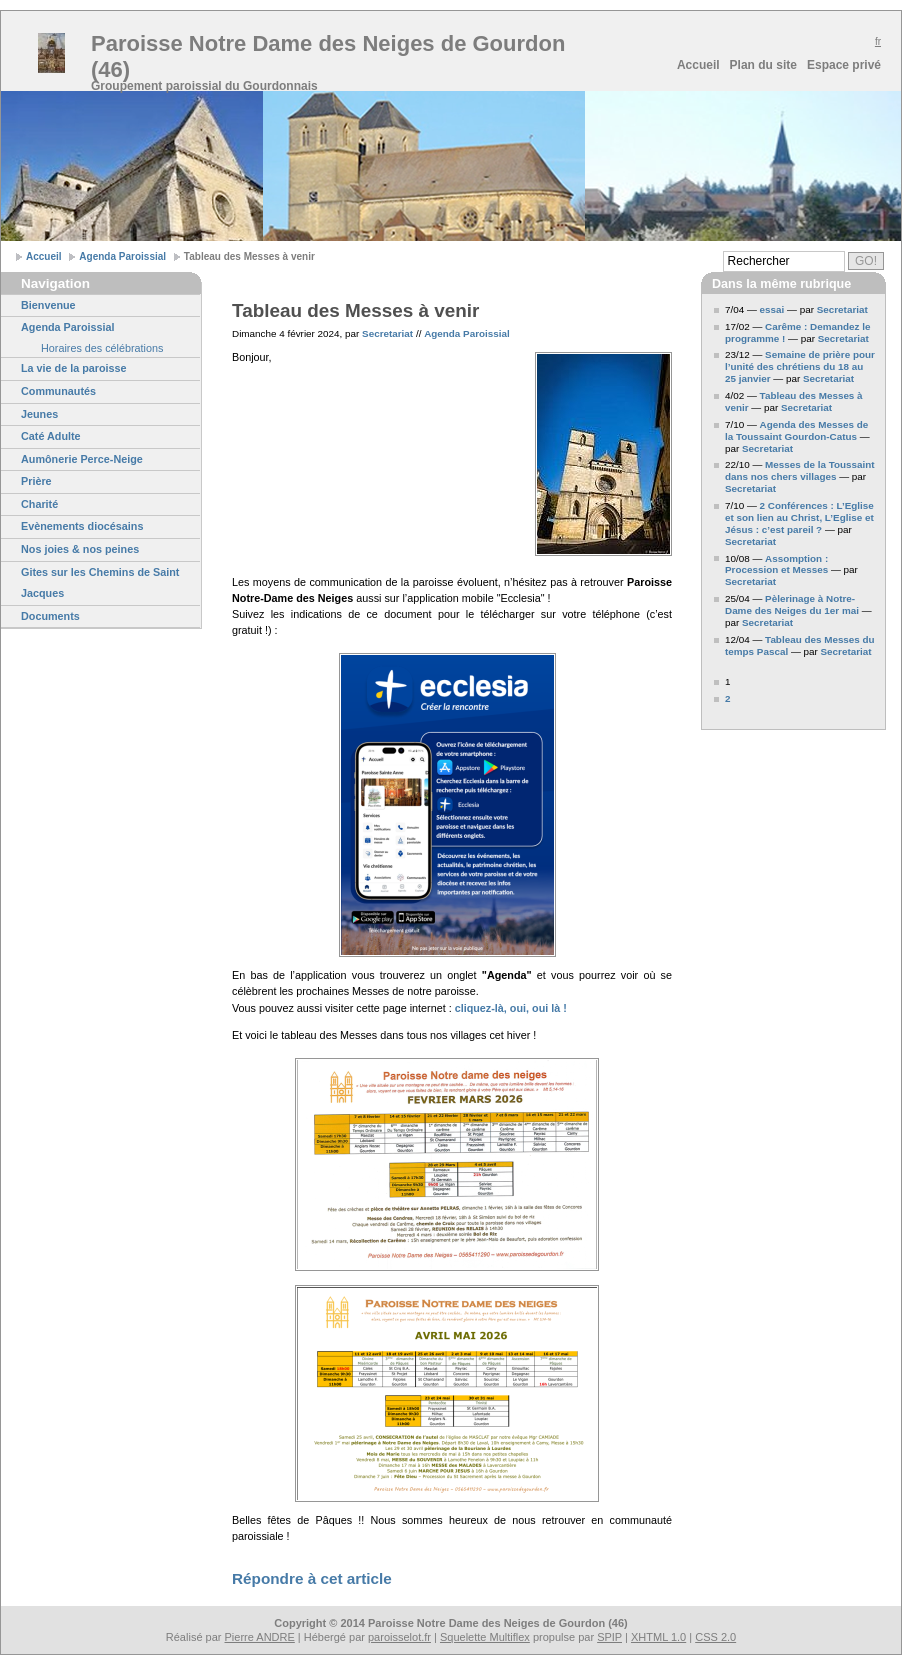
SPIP (609, 1637)
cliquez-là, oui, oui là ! (511, 1008)
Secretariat (387, 333)
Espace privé (844, 65)
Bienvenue (48, 305)
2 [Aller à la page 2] (728, 698)
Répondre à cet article (312, 1578)
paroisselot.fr (399, 1637)
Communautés (58, 391)
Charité (39, 504)
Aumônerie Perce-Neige (82, 459)
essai (772, 309)
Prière (36, 481)
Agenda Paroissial (122, 256)
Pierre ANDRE (260, 1637)
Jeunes (39, 414)
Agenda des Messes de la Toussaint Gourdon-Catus (796, 430)
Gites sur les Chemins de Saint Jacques (100, 583)
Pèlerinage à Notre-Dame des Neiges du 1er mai (792, 604)
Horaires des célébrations (102, 348)
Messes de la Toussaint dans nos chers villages (800, 470)
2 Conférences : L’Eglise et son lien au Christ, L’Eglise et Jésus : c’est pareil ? (799, 517)
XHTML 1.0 (658, 1637)
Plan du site (763, 65)
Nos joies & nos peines (80, 549)
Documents (50, 616)
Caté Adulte (51, 436)
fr (878, 41)
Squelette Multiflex (485, 1637)
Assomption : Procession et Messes (776, 564)
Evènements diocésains (82, 526)
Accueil (698, 65)
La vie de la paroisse (74, 368)
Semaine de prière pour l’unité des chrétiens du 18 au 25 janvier (800, 366)
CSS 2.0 (715, 1637)
